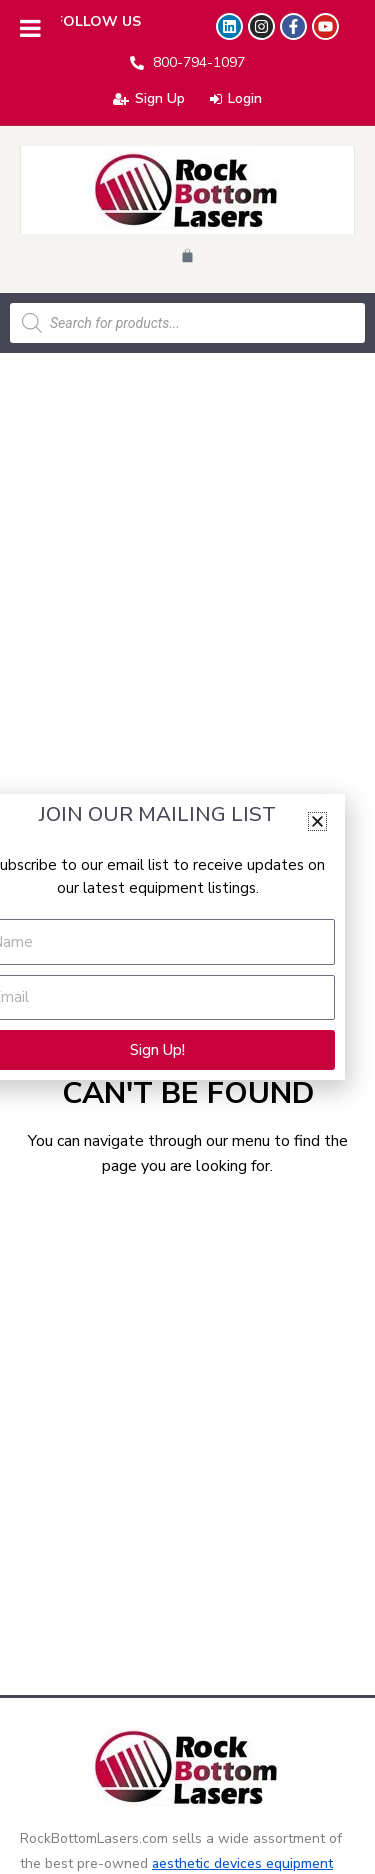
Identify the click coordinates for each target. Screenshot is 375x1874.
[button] (317, 821)
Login (236, 98)
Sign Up (149, 98)
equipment (299, 1863)
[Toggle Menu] (30, 28)
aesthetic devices (209, 1863)
